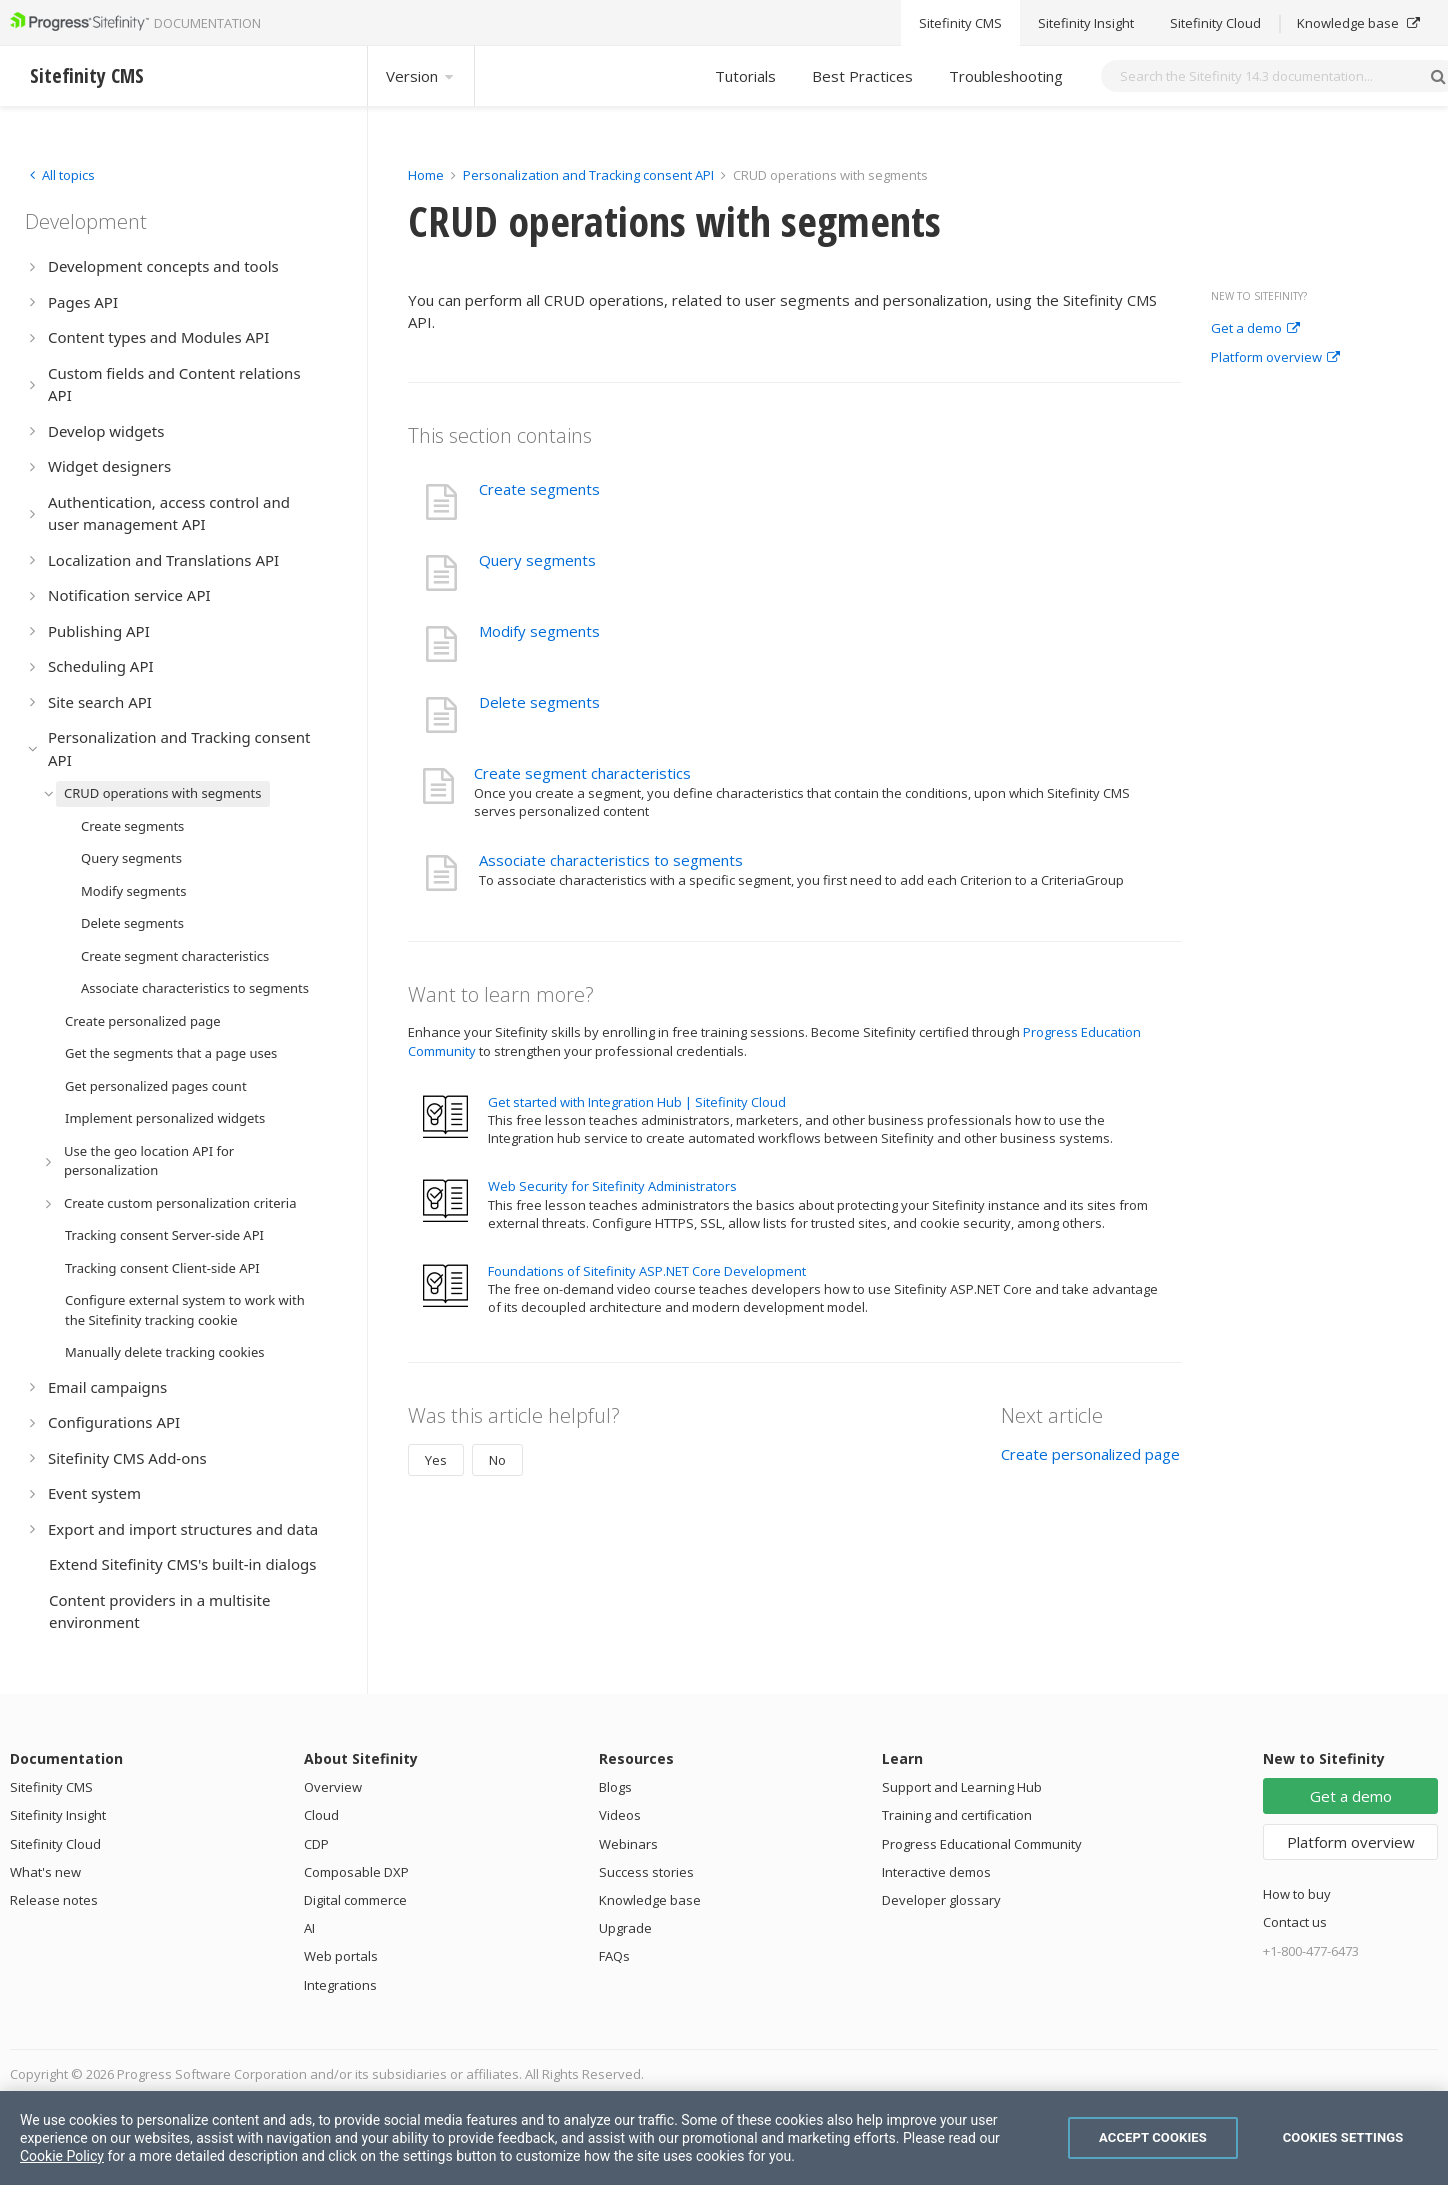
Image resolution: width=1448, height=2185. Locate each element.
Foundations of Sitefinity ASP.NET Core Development (647, 1271)
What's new (45, 1872)
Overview (333, 1787)
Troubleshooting (1006, 76)
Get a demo (1255, 329)
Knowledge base (650, 1900)
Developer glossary (941, 1900)
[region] (724, 2138)
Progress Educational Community (982, 1844)
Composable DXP (356, 1872)
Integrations (340, 1985)
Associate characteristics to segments (611, 860)
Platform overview (1275, 358)
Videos (620, 1815)
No (497, 1460)
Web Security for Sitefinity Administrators (612, 1186)
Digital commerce (355, 1900)
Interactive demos (936, 1872)
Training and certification (957, 1815)
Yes (436, 1460)
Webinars (628, 1844)
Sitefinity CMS (51, 1787)
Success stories (646, 1872)
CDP (316, 1844)
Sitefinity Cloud (55, 1844)
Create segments (539, 489)
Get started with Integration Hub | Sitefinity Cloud (637, 1102)
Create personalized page (1090, 1454)
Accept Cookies (1153, 2137)
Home (426, 175)
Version (421, 76)
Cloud (321, 1815)
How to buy (1297, 1894)
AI (309, 1928)
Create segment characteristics (582, 773)
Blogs (615, 1787)
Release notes (54, 1900)
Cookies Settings (1343, 2137)
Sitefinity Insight (58, 1815)
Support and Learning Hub (962, 1787)
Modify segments (539, 631)
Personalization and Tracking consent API (588, 175)
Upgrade (625, 1928)
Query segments (537, 560)
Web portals (341, 1956)
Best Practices (862, 76)
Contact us (1295, 1922)
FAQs (614, 1956)
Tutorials (745, 76)
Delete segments (539, 702)
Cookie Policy (62, 2156)
